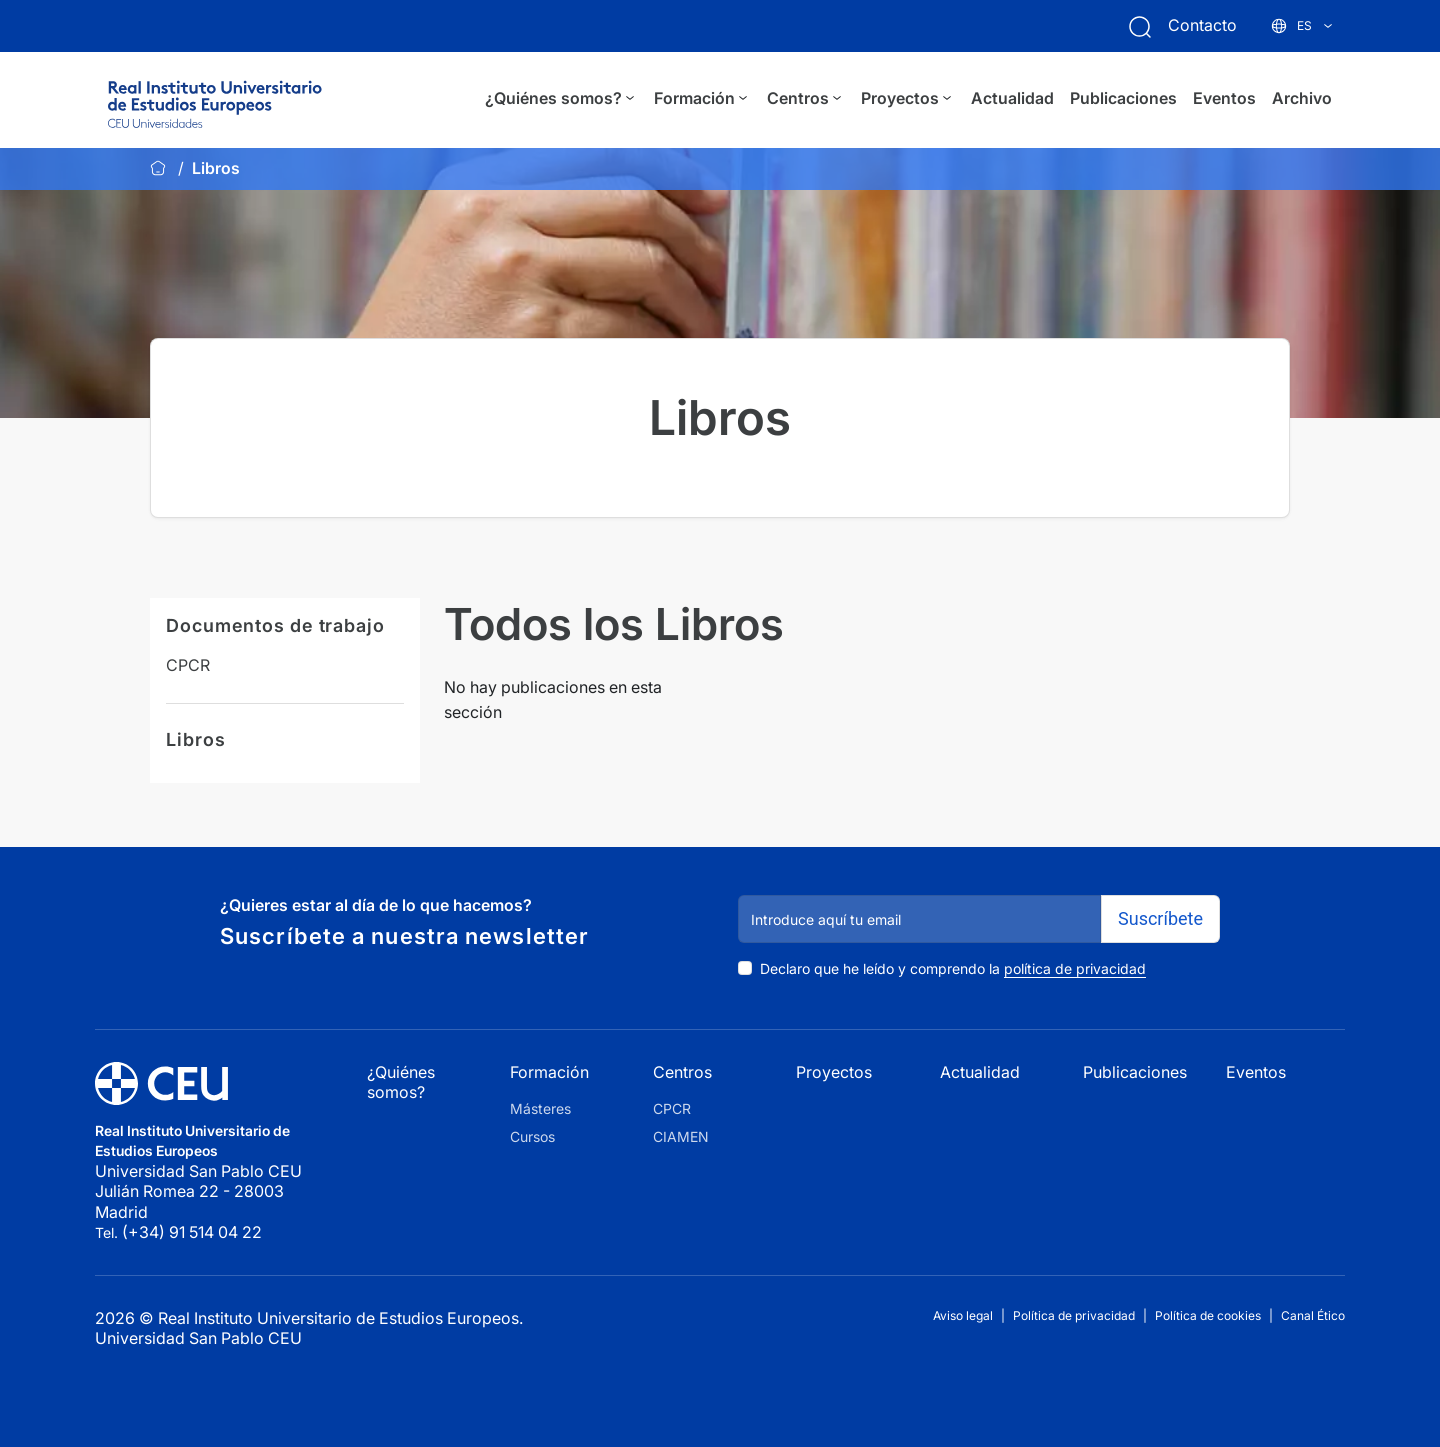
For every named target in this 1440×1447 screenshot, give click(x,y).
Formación (702, 99)
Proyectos (908, 99)
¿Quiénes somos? (561, 99)
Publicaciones (1123, 98)
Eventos (1224, 98)
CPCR (188, 665)
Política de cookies (1208, 1315)
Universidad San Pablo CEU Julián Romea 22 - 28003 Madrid (200, 1191)
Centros (806, 99)
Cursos (532, 1136)
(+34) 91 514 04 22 (192, 1232)
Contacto (1202, 25)
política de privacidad (1075, 968)
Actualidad (1012, 98)
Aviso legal (963, 1315)
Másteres (540, 1108)
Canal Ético (1313, 1315)
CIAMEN (681, 1136)
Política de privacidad (1074, 1315)
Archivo (1302, 98)
